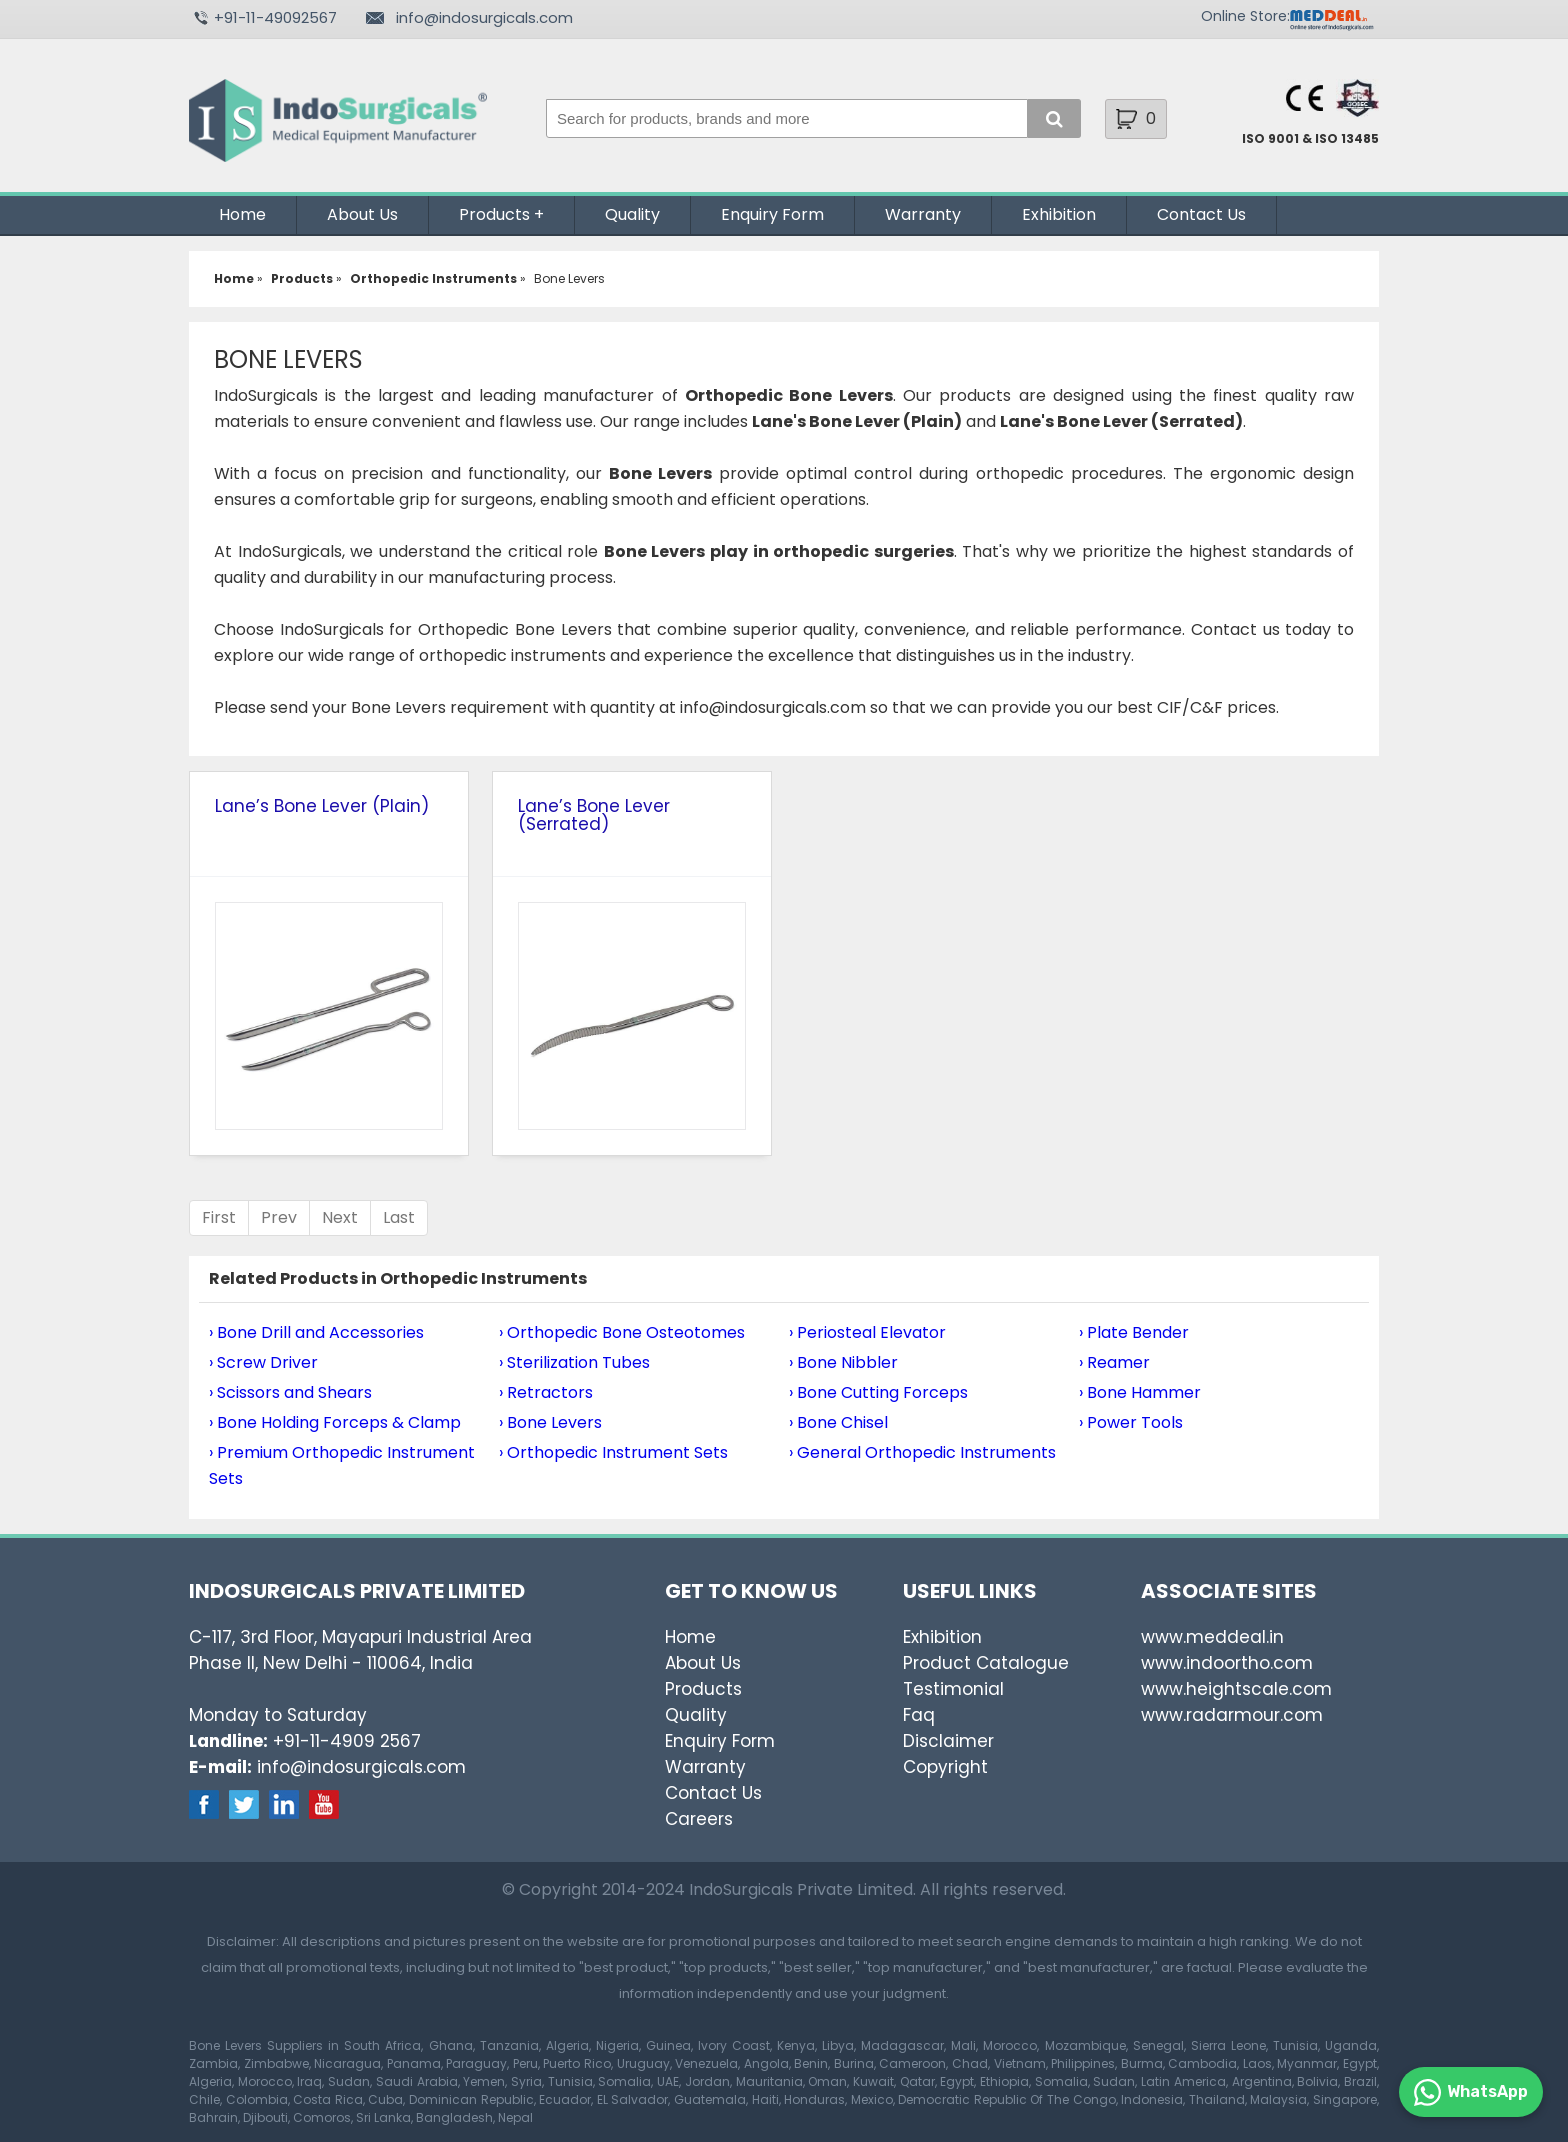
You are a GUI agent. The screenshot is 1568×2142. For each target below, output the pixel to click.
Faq (919, 1715)
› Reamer (1114, 1362)
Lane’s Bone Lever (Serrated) (594, 815)
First (219, 1217)
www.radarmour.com (1232, 1715)
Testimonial (953, 1689)
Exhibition (1059, 214)
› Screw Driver (263, 1362)
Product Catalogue (986, 1663)
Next (340, 1217)
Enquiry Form (772, 214)
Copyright (945, 1767)
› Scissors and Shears (290, 1392)
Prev (279, 1217)
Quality (632, 214)
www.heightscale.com (1236, 1689)
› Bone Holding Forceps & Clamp (335, 1422)
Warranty (923, 214)
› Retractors (546, 1392)
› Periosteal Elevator (867, 1332)
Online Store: (1245, 16)
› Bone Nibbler (843, 1362)
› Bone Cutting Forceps (878, 1392)
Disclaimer (948, 1741)
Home (242, 214)
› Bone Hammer (1140, 1392)
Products (494, 214)
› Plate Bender (1134, 1332)
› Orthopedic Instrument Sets (613, 1452)
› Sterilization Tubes (574, 1362)
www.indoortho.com (1227, 1663)
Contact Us (1201, 214)
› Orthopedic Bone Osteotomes (622, 1332)
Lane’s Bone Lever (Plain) (322, 806)
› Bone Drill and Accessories (316, 1332)
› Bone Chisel (838, 1422)
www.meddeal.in (1212, 1637)
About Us (362, 214)
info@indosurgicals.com (484, 17)
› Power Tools (1131, 1422)
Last (399, 1217)
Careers (699, 1819)
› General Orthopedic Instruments (922, 1452)
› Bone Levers (550, 1422)
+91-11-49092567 (275, 17)
